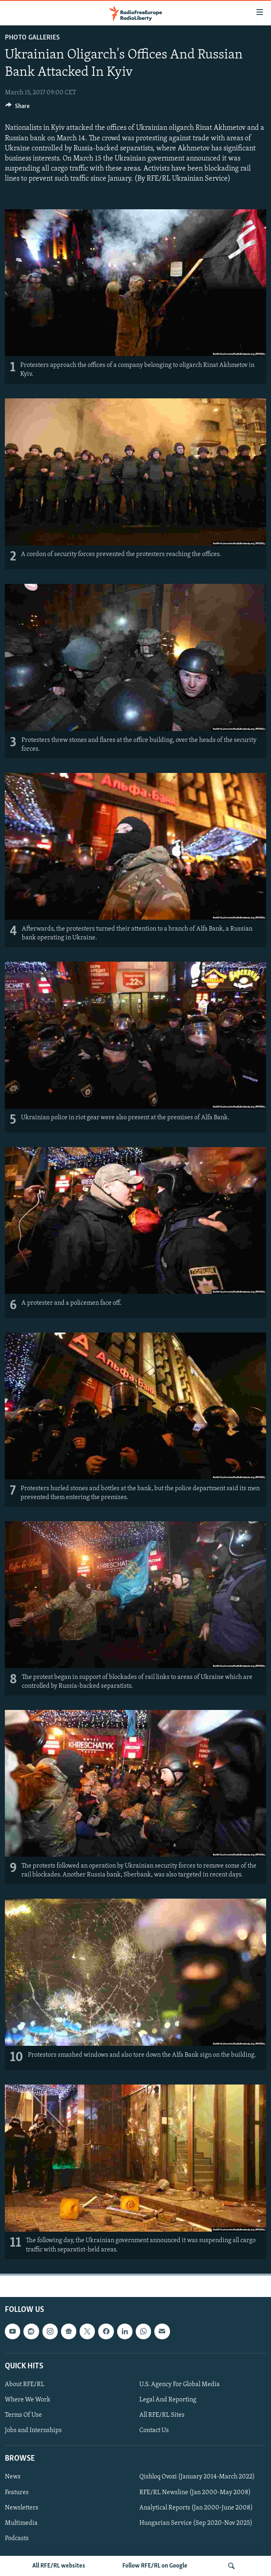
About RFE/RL (24, 2384)
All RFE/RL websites (58, 2566)
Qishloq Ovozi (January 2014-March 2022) (197, 2477)
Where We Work (27, 2400)
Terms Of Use (23, 2415)
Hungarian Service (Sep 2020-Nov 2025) (195, 2523)
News (13, 2477)
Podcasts (17, 2538)
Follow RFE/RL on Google (154, 2566)
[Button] (17, 108)
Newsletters (21, 2507)
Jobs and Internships (33, 2430)
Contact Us (154, 2430)
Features (17, 2492)
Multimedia (21, 2523)
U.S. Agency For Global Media (179, 2384)
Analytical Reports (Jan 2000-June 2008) (196, 2507)
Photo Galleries (32, 38)
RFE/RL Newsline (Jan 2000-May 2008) (195, 2492)
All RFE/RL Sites (162, 2415)
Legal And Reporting (167, 2400)
